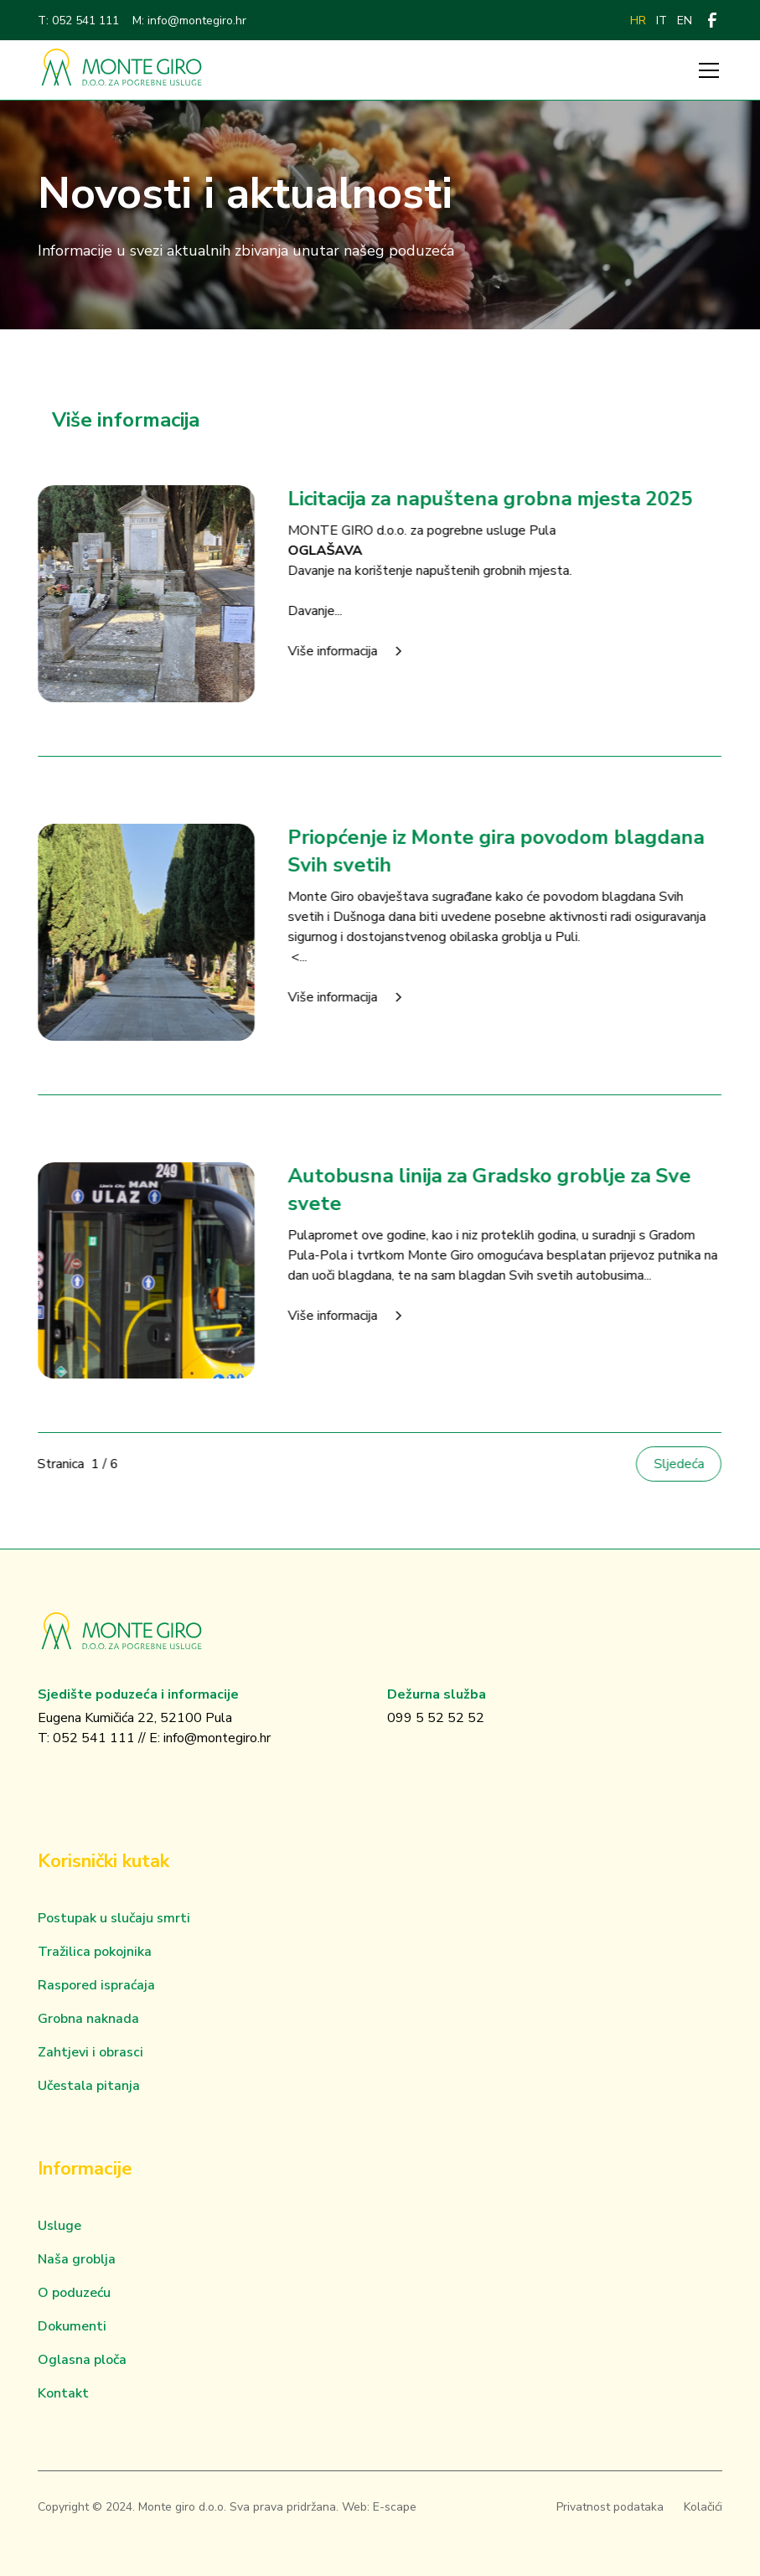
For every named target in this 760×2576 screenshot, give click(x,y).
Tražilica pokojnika (95, 1951)
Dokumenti (72, 2326)
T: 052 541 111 (78, 20)
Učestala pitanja (89, 2086)
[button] (705, 70)
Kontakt (63, 2393)
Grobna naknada (88, 2019)
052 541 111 (94, 1738)
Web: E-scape (379, 2507)
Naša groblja (77, 2259)
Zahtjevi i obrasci (90, 2052)
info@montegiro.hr (217, 1738)
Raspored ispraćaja (96, 1985)
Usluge (59, 2225)
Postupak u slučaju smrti (114, 1918)
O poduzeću (74, 2293)
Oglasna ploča (82, 2360)
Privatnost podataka (610, 2507)
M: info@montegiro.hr (189, 20)
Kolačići (703, 2507)
